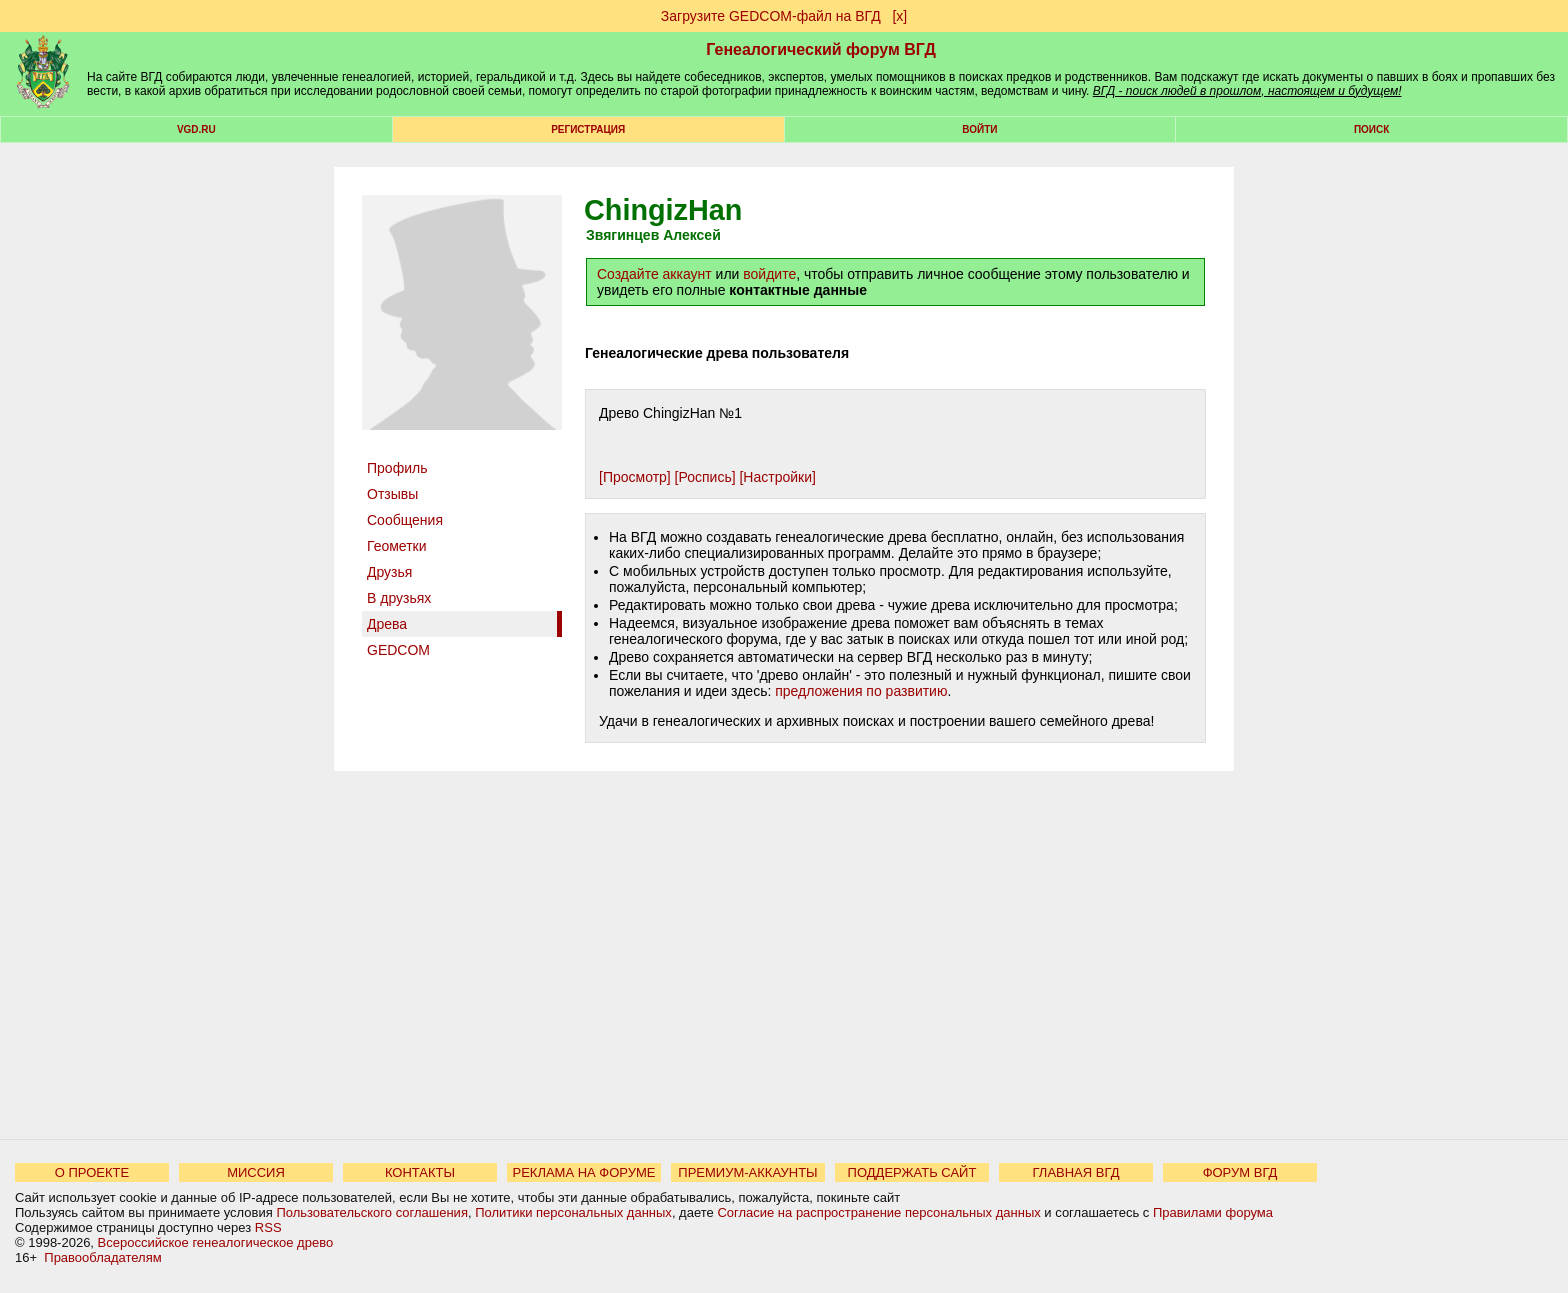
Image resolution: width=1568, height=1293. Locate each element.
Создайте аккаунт (654, 274)
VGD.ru (196, 129)
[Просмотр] (635, 477)
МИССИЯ (256, 1172)
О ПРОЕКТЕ (92, 1172)
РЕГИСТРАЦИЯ (588, 129)
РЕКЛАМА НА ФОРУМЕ (583, 1172)
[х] (899, 16)
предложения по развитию (861, 691)
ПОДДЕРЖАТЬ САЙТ (912, 1172)
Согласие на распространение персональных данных (878, 1212)
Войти (979, 129)
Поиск (1371, 129)
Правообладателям (102, 1257)
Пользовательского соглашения (372, 1212)
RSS (268, 1227)
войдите (769, 274)
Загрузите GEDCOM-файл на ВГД (771, 16)
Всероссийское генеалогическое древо (216, 1242)
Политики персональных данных (573, 1212)
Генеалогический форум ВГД (821, 49)
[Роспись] (705, 477)
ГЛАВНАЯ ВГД (1076, 1172)
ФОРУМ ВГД (1240, 1172)
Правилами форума (1213, 1212)
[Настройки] (777, 477)
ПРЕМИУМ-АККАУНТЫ (747, 1172)
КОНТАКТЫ (420, 1172)
